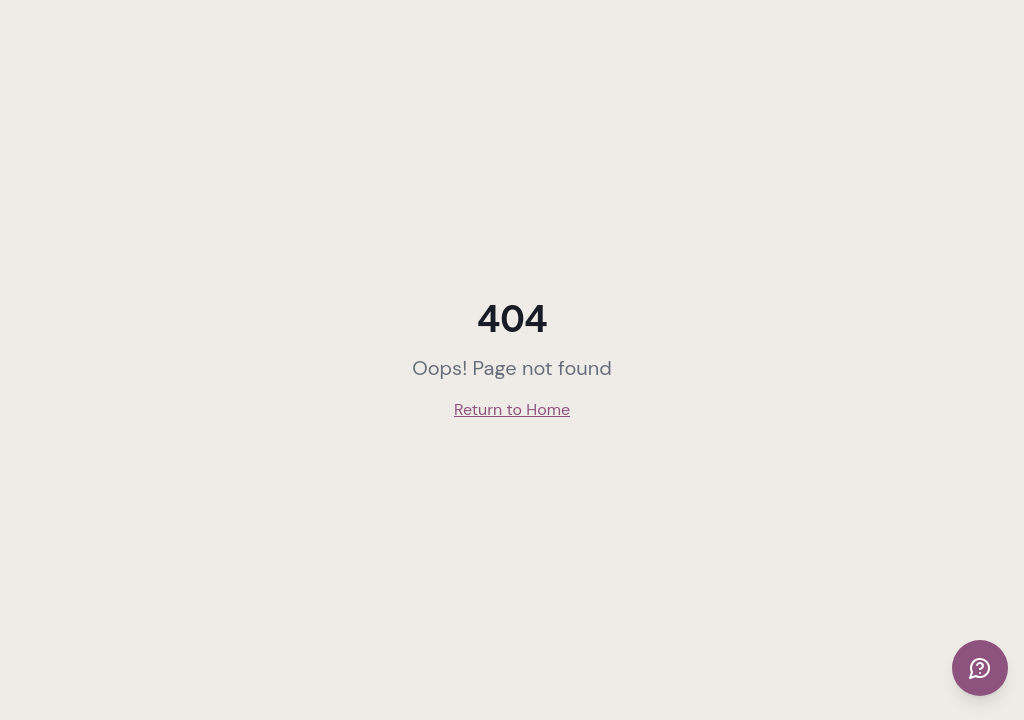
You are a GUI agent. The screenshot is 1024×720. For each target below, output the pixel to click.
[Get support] (980, 668)
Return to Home (512, 409)
